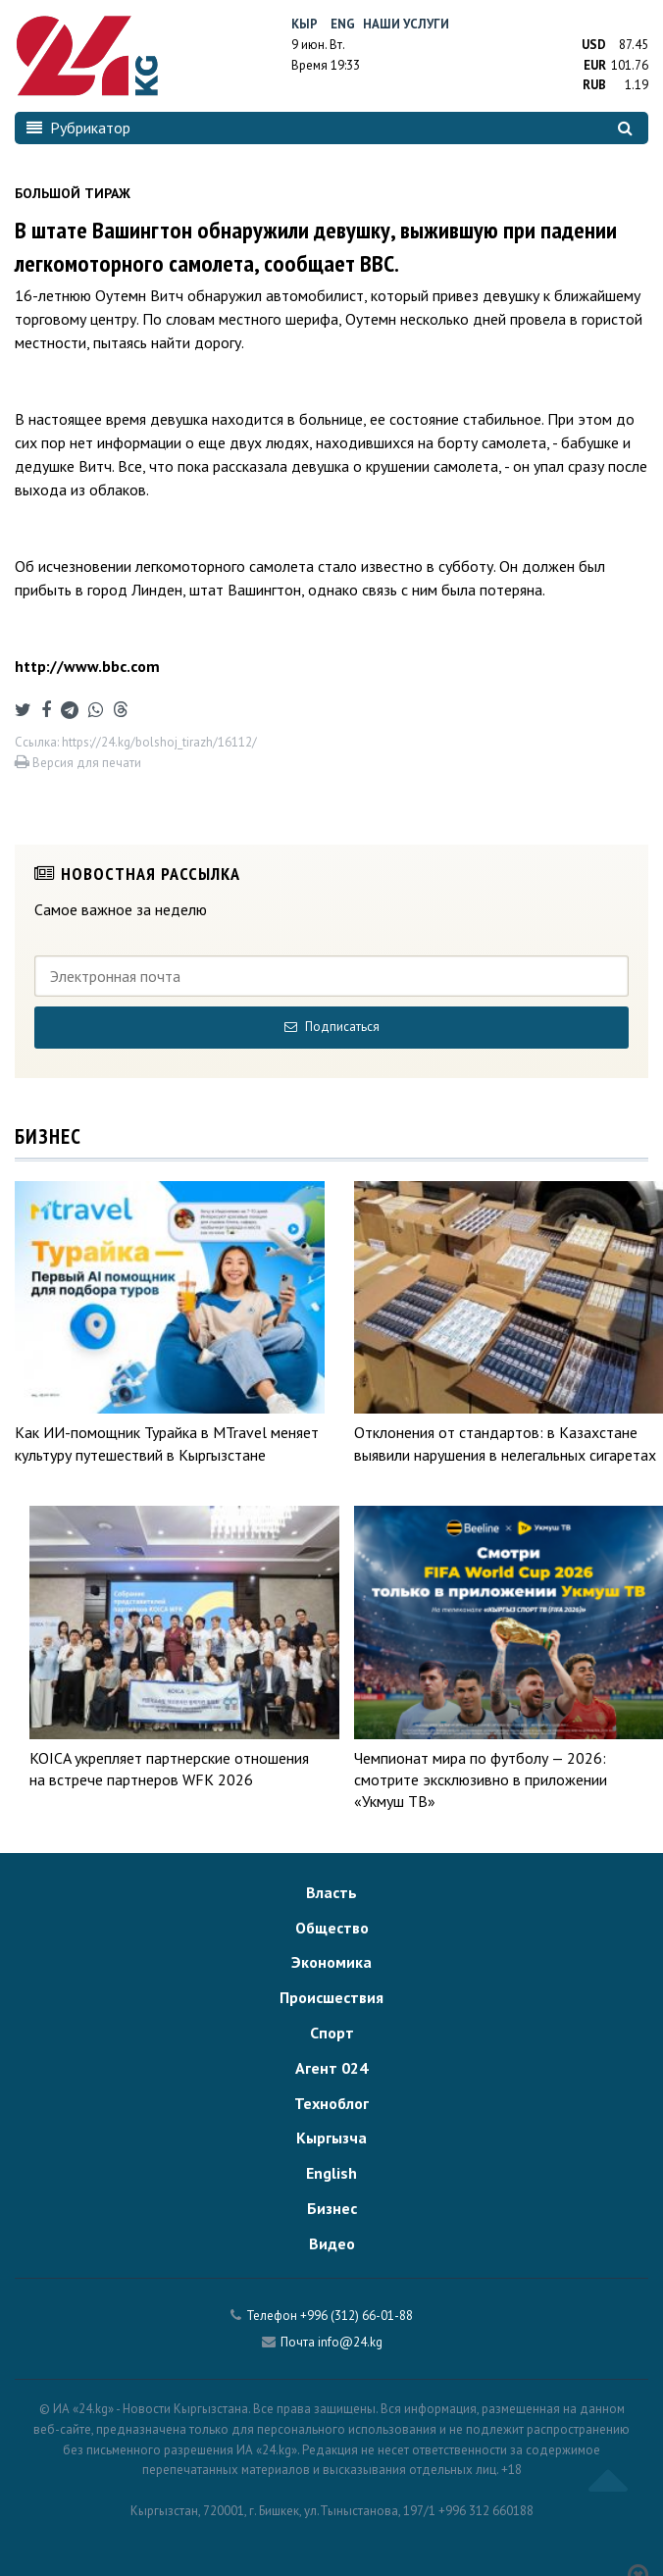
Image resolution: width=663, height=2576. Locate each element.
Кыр (304, 24)
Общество (332, 1927)
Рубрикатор (78, 127)
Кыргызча (331, 2137)
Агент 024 (331, 2068)
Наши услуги (406, 24)
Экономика (331, 1962)
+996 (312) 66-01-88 (356, 2315)
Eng (343, 24)
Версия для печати (78, 762)
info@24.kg (350, 2342)
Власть (331, 1892)
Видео (332, 2243)
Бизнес (332, 2208)
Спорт (332, 2032)
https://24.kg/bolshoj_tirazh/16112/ (159, 742)
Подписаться (332, 1026)
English (331, 2173)
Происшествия (331, 1997)
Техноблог (331, 2103)
